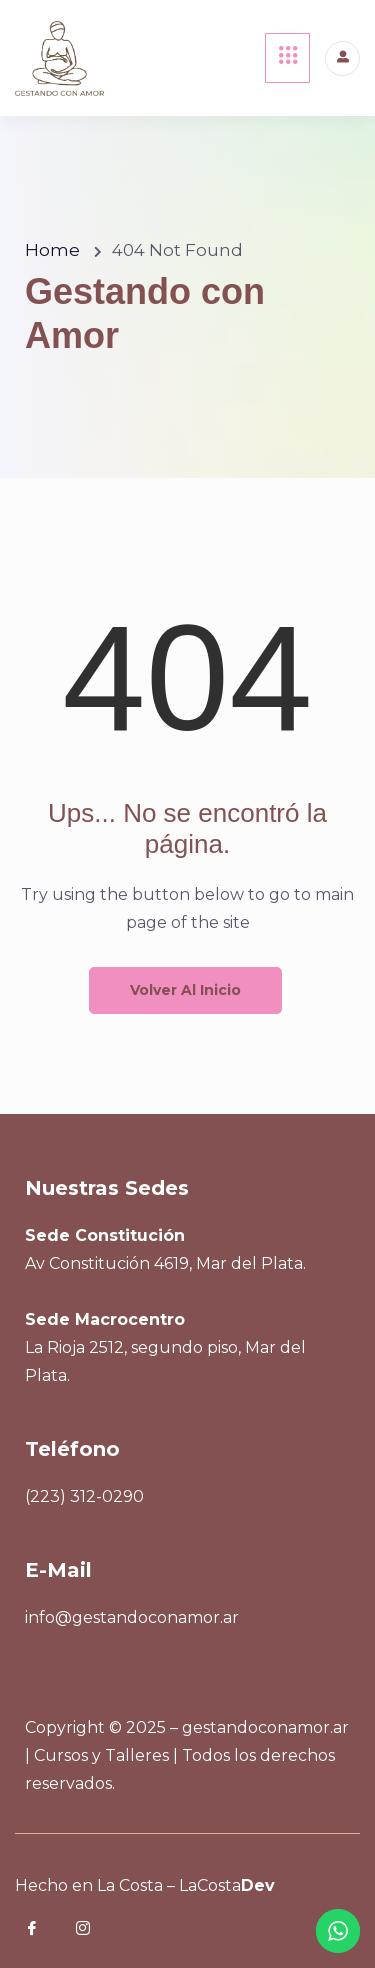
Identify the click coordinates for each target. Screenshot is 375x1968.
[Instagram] (97, 1931)
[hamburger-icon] (287, 58)
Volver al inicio (185, 990)
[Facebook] (46, 1931)
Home (52, 250)
